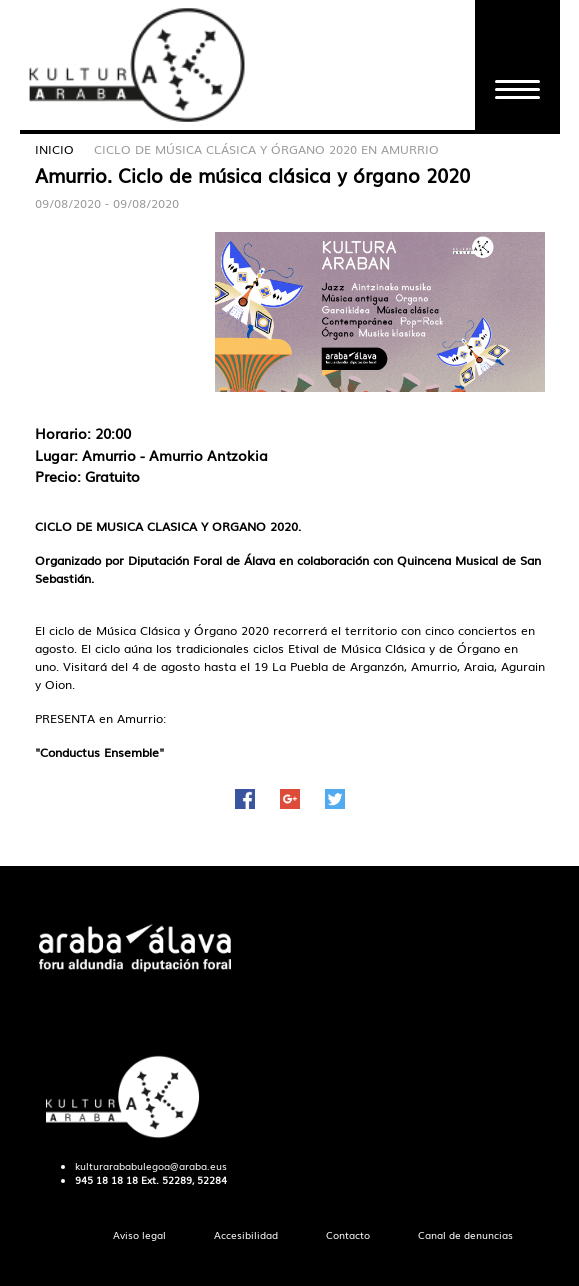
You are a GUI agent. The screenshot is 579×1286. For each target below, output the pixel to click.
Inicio (54, 149)
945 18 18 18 (106, 1180)
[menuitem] (139, 1235)
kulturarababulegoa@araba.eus (151, 1166)
